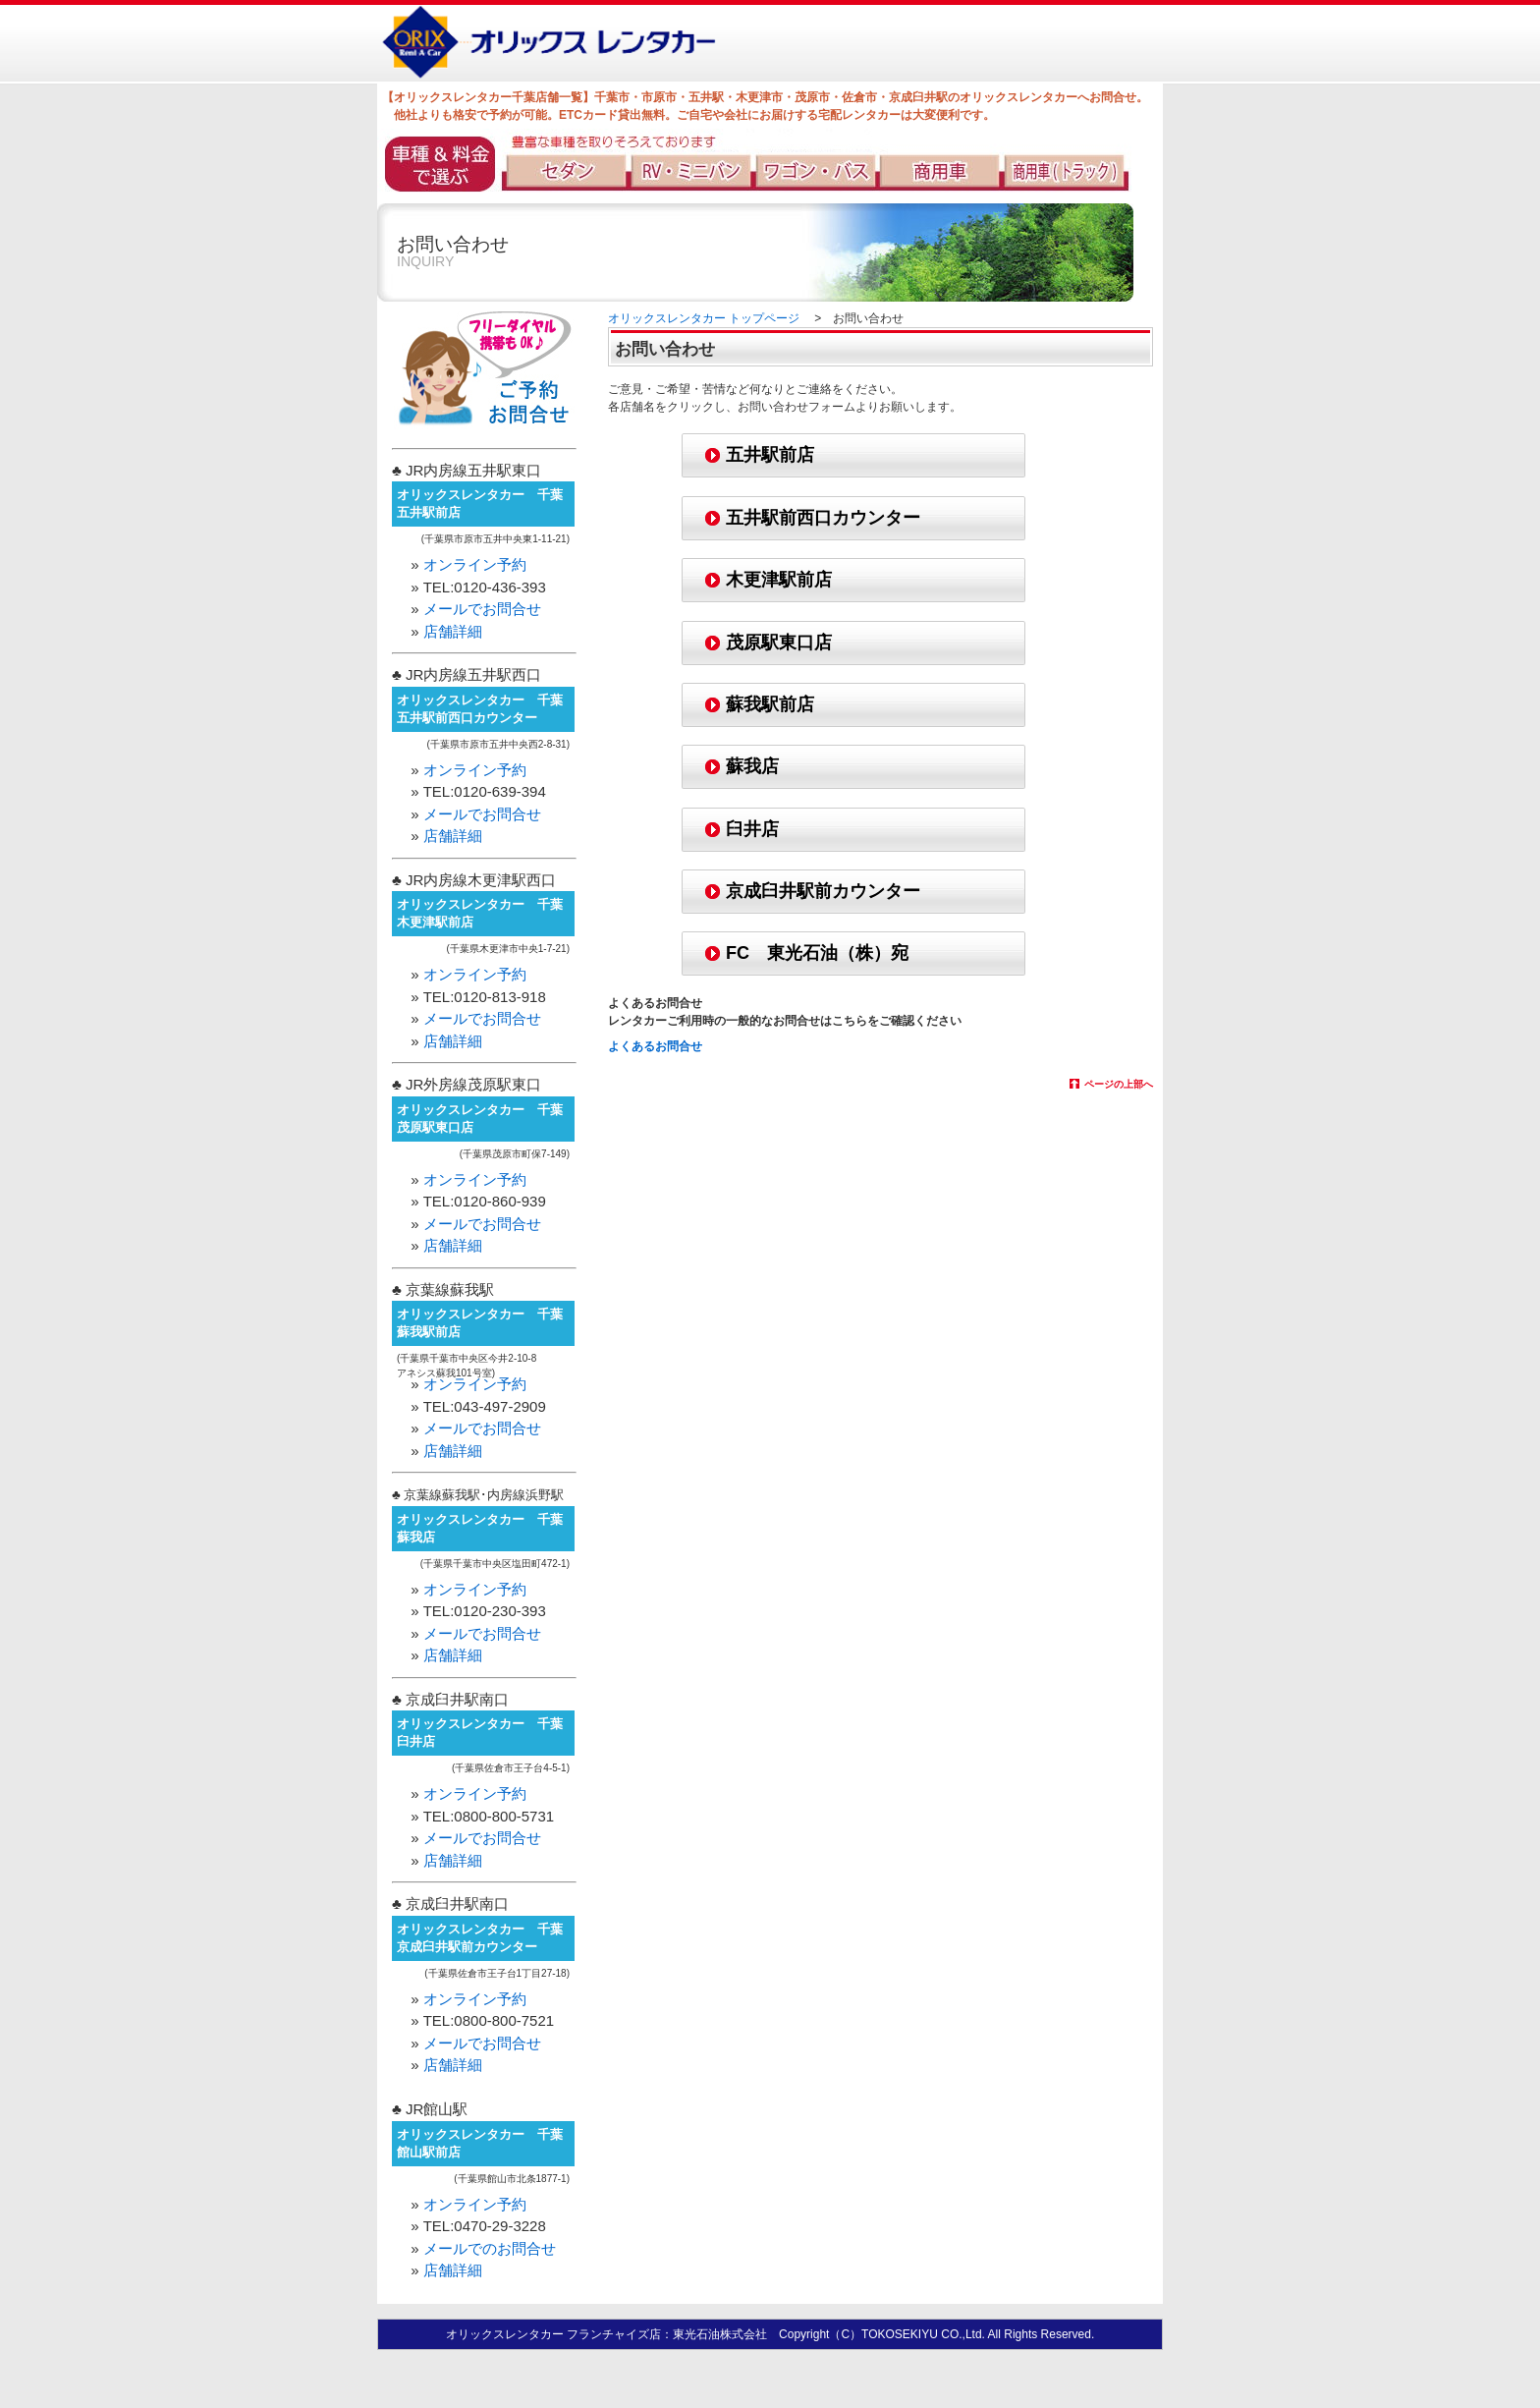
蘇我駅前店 (770, 704)
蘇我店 (752, 766)
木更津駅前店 (779, 579)
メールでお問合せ (482, 608)
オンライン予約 (474, 564)
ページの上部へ (1118, 1084)
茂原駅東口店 (779, 642)
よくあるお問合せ (655, 1046)
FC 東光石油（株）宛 (817, 953)
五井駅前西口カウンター (823, 518)
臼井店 (752, 829)
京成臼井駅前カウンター (823, 891)
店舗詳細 (452, 631)
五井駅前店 (770, 455)
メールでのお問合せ (489, 2248)
